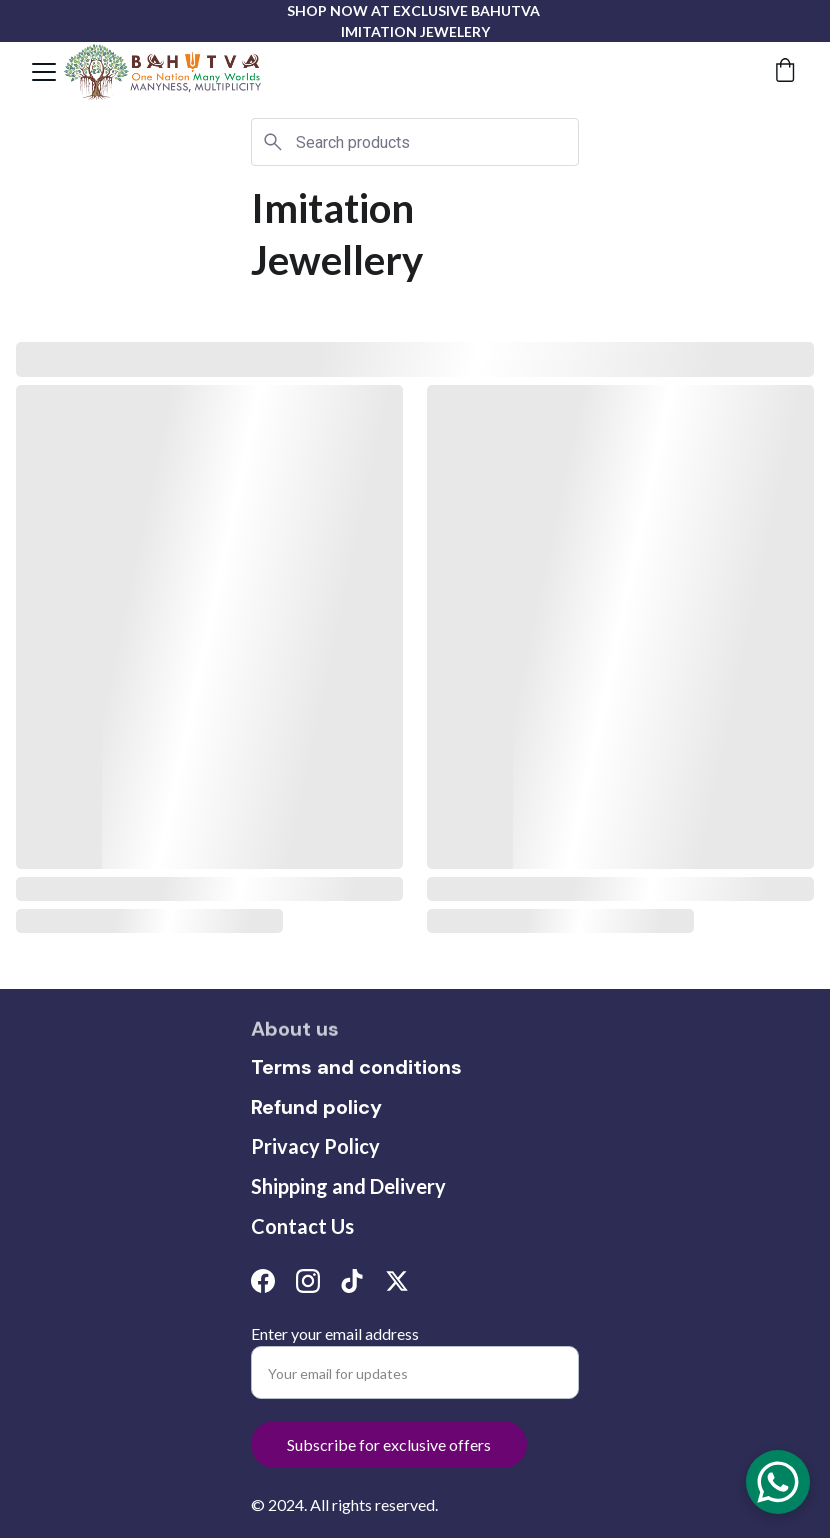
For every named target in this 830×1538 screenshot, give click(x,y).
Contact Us (302, 1226)
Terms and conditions (356, 1067)
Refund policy (316, 1107)
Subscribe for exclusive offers (389, 1444)
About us (295, 1030)
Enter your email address (335, 1333)
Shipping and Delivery (348, 1186)
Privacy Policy (315, 1146)
